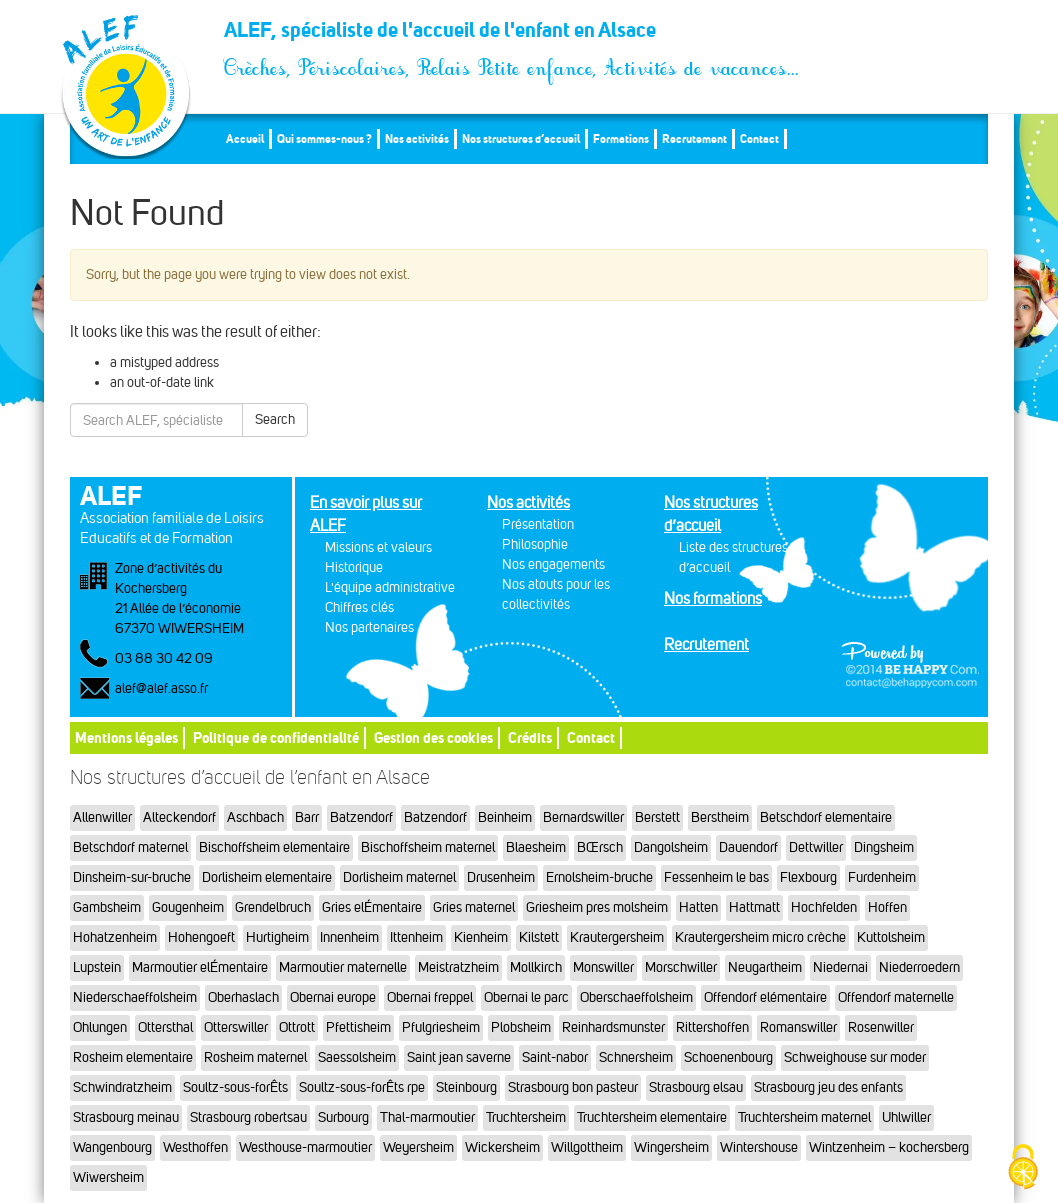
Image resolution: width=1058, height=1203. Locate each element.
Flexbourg (808, 877)
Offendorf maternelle (896, 997)
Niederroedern (919, 967)
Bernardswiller (583, 817)
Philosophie (535, 544)
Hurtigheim (277, 937)
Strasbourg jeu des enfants (828, 1087)
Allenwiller (102, 817)
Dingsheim (884, 847)
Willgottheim (587, 1147)
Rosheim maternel (255, 1057)
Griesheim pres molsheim (597, 907)
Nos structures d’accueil (521, 138)
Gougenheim (188, 907)
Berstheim (720, 817)
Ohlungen (100, 1027)
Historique (354, 567)
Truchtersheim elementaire (652, 1117)
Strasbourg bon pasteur (573, 1087)
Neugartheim (765, 967)
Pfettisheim (358, 1027)
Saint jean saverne (459, 1057)
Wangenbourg (112, 1147)
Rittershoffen (712, 1027)
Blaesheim (536, 847)
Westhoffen (195, 1147)
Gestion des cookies (433, 737)
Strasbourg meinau (126, 1117)
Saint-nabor (555, 1057)
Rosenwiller (881, 1027)
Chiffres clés (359, 607)
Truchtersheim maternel (804, 1117)
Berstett (657, 817)
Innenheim (349, 937)
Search (275, 419)
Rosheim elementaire (133, 1057)
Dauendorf (748, 847)
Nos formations (713, 598)
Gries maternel (474, 907)
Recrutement (694, 138)
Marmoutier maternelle (343, 967)
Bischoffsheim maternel (428, 847)
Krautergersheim (617, 937)
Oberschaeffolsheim (636, 997)
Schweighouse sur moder (855, 1057)
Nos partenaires (369, 627)
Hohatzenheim (115, 937)
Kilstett (539, 937)
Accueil (245, 138)
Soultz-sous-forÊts (235, 1087)
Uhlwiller (906, 1117)
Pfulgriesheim (441, 1027)
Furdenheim (882, 877)
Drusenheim (501, 877)
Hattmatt (754, 907)
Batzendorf (361, 817)
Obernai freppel (430, 997)
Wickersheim (502, 1147)
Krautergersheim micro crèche (760, 937)
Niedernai (840, 967)
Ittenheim (416, 937)
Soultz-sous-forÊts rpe (362, 1087)
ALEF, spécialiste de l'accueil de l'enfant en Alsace (512, 35)
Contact (759, 138)
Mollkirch (536, 967)
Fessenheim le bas (716, 877)
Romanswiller (798, 1027)
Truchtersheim (526, 1117)
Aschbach (255, 817)
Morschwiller (681, 967)
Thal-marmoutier (427, 1117)
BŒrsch (600, 847)
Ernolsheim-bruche (599, 877)
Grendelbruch (273, 907)
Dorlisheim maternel (399, 877)
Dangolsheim (671, 847)
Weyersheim (418, 1147)
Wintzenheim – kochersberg (889, 1147)
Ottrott (297, 1027)
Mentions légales (126, 737)
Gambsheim (107, 907)
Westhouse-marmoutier (305, 1147)
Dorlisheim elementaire (267, 877)
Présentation (538, 524)
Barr (307, 817)
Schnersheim (636, 1057)
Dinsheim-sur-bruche (132, 877)
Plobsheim (521, 1027)
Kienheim (481, 937)
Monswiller (603, 967)
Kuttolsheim (891, 937)
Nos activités (417, 138)
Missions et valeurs (378, 547)
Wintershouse (759, 1147)
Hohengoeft (201, 937)
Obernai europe (333, 997)
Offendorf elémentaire (765, 997)
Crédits (530, 737)
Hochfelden (824, 907)
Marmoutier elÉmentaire (200, 967)
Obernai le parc (526, 997)
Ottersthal (165, 1027)
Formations (621, 138)
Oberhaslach (243, 997)
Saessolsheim (357, 1057)
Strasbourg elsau (696, 1087)
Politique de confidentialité (276, 737)
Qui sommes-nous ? (324, 138)
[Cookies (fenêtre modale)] (1023, 1168)
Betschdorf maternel (130, 847)
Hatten (698, 907)
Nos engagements (553, 564)
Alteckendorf (179, 817)
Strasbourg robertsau (248, 1117)
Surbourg (343, 1117)
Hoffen (887, 907)
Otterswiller (236, 1027)
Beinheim (505, 817)
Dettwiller (816, 847)
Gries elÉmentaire (372, 907)
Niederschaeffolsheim (135, 997)
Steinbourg (466, 1087)
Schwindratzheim (122, 1087)
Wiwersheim (108, 1177)
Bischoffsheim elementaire (274, 847)
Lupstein (97, 967)
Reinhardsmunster (613, 1027)
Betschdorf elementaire (826, 817)
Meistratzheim (458, 967)
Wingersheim (671, 1147)
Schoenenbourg (728, 1057)
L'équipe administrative (390, 587)
